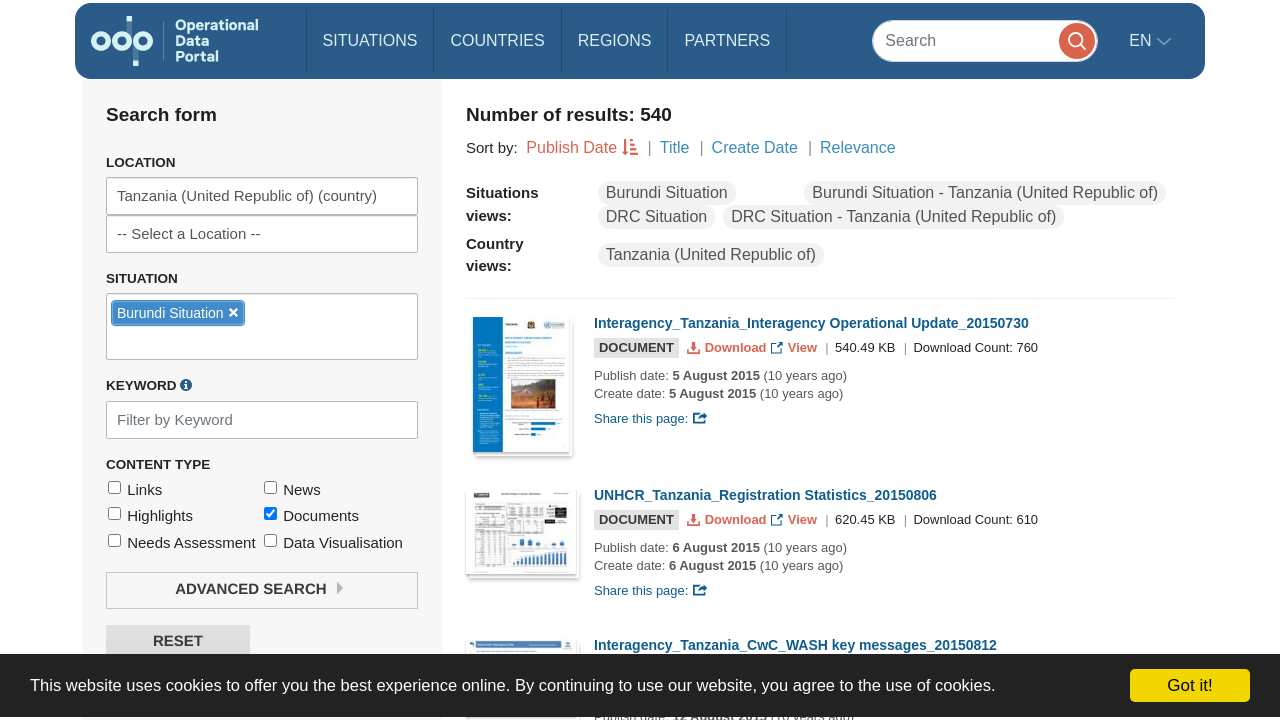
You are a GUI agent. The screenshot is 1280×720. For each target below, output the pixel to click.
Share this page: (651, 418)
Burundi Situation (667, 192)
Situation (142, 278)
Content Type (158, 464)
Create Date (755, 147)
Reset (178, 641)
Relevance (858, 147)
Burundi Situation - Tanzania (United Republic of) (985, 192)
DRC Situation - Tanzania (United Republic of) (893, 216)
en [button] (1142, 40)
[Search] (985, 40)
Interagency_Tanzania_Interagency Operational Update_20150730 (811, 323)
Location (141, 162)
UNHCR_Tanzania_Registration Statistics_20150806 (765, 495)
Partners (727, 40)
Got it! (1189, 685)
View (795, 347)
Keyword (149, 385)
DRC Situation (656, 216)
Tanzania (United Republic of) (711, 254)
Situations (370, 40)
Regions (615, 40)
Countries (497, 40)
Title (675, 147)
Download (728, 347)
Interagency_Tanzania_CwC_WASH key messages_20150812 (795, 645)
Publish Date (571, 147)
